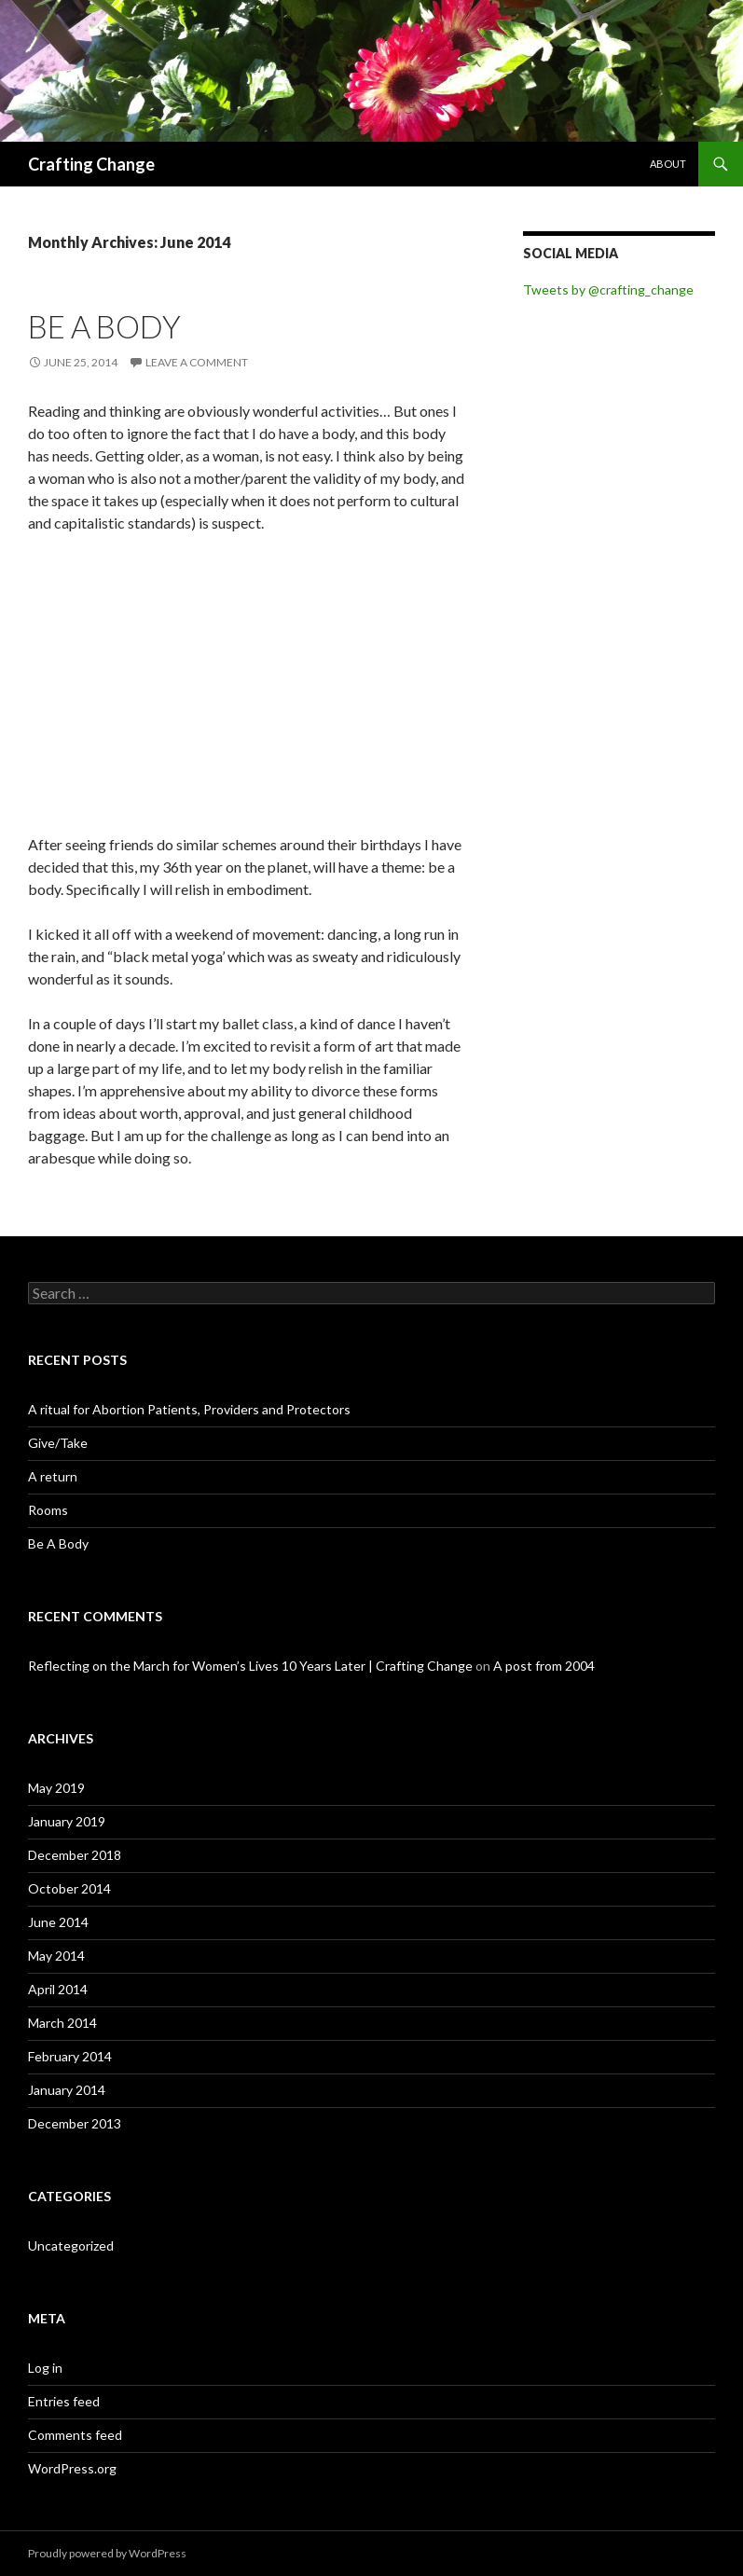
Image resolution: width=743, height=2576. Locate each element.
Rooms (48, 1510)
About (668, 164)
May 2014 (56, 1955)
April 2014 (58, 1989)
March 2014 (62, 2023)
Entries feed (64, 2401)
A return (52, 1476)
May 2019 (56, 1788)
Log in (45, 2368)
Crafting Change (91, 164)
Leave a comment (196, 362)
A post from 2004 (544, 1666)
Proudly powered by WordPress (107, 2553)
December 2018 (74, 1855)
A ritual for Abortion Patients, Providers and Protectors (189, 1409)
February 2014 (70, 2056)
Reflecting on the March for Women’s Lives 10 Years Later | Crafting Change (250, 1666)
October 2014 (69, 1888)
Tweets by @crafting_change (608, 289)
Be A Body (104, 326)
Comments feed (75, 2435)
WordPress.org (72, 2468)
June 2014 (58, 1922)
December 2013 (74, 2123)
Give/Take (58, 1443)
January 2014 (66, 2090)
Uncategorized (71, 2245)
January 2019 (66, 1821)
